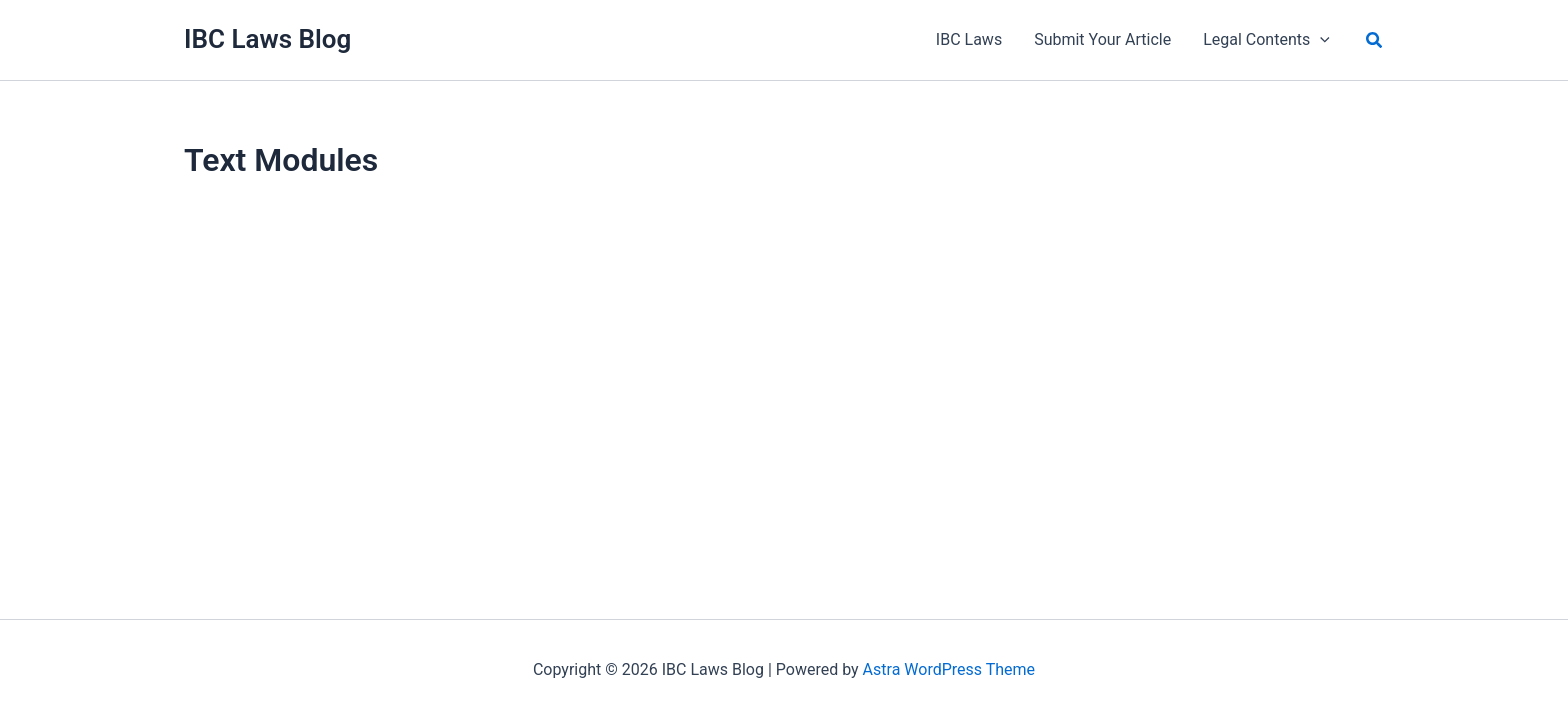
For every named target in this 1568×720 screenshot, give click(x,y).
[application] (1320, 40)
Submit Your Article (1102, 39)
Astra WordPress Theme (949, 669)
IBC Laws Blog (267, 39)
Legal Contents (1266, 40)
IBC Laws (969, 39)
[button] (1375, 40)
